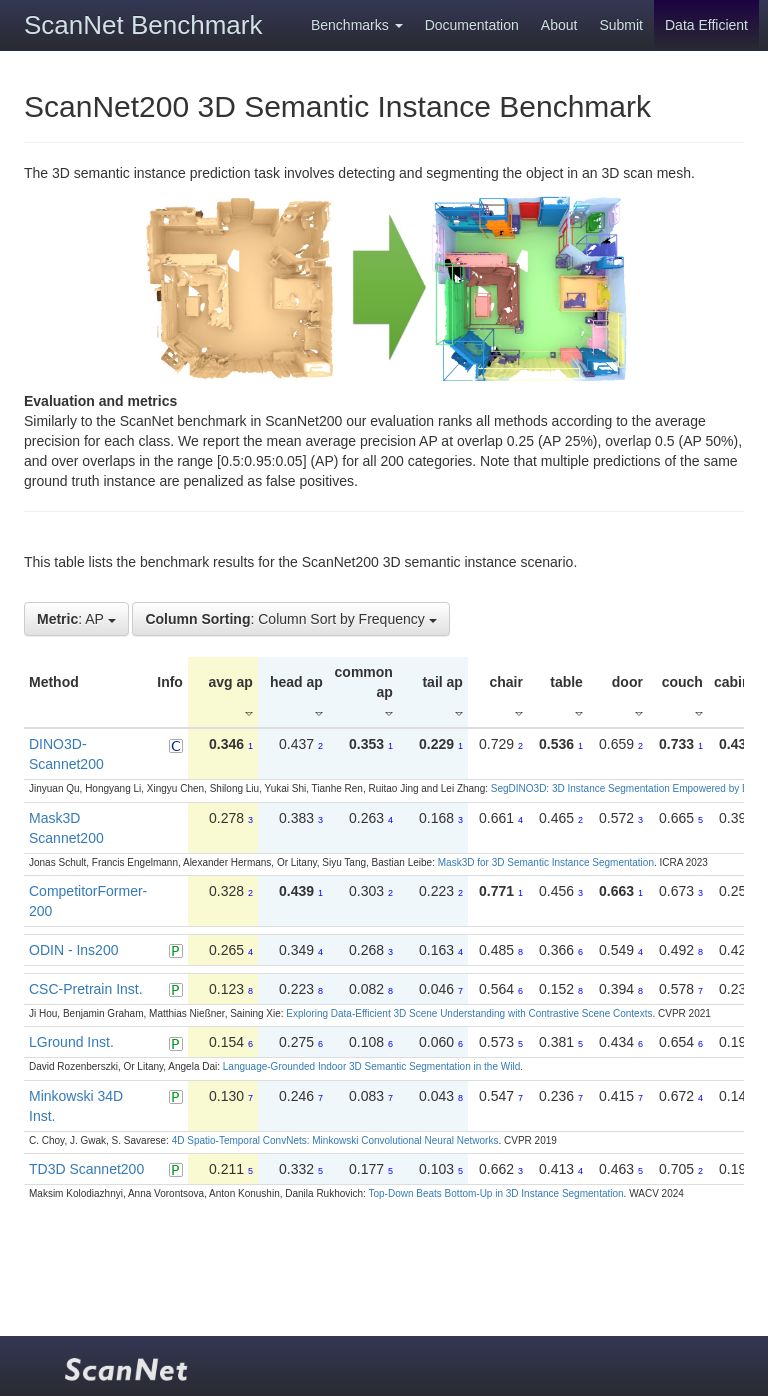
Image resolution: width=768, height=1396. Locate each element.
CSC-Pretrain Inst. (86, 989)
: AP (76, 619)
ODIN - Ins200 (73, 950)
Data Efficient (706, 25)
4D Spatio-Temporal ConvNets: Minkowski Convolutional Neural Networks (335, 1140)
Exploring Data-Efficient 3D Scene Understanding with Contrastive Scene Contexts (469, 1013)
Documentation (472, 25)
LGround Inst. (71, 1042)
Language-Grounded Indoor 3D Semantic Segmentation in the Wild (371, 1066)
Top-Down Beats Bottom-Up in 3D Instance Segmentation (495, 1193)
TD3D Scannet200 (86, 1169)
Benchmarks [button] (357, 25)
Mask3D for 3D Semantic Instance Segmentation (546, 862)
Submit (621, 25)
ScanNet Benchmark (143, 25)
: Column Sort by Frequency (290, 619)
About (559, 25)
